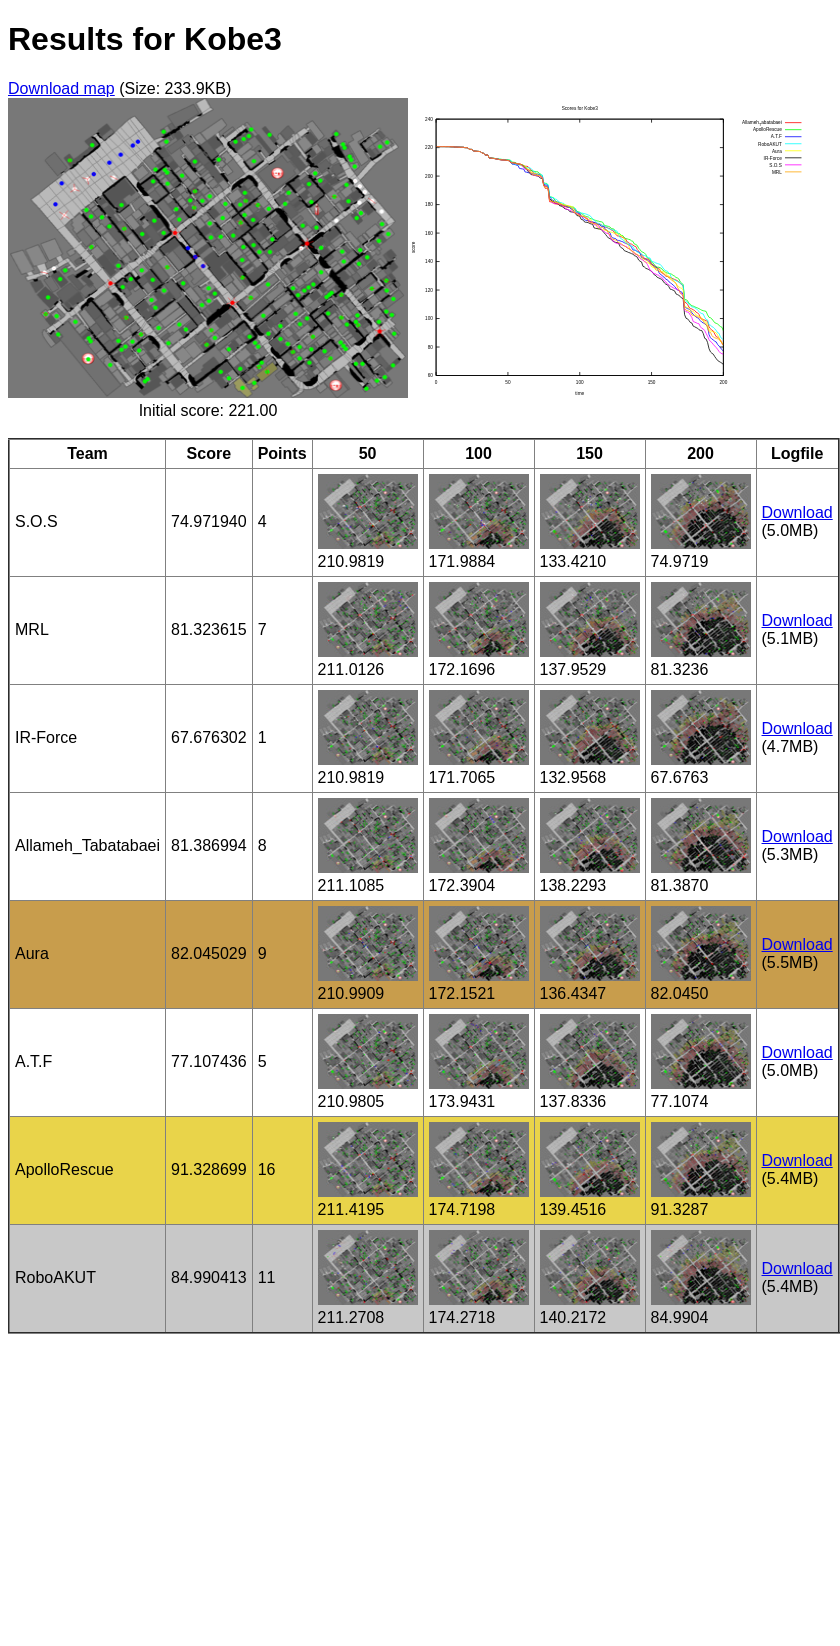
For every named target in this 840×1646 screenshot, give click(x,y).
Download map (61, 88)
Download (797, 512)
